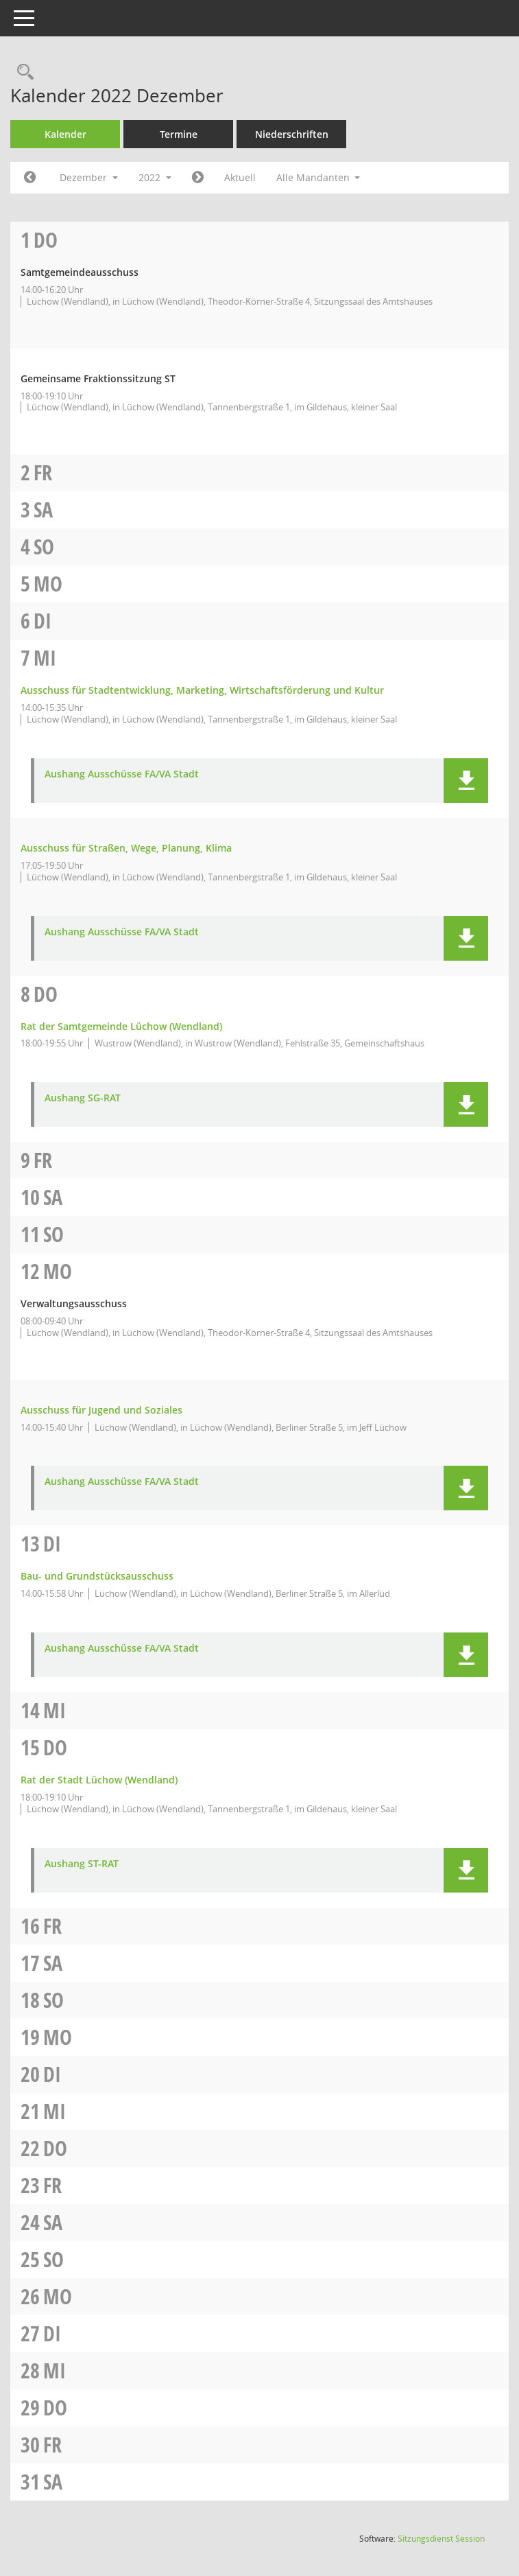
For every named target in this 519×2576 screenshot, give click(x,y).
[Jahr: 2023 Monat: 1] (198, 177)
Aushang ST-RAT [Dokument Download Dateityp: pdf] (82, 1864)
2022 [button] (154, 177)
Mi (45, 658)
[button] (466, 780)
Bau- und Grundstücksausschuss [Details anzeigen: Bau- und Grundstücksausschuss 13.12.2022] (97, 1575)
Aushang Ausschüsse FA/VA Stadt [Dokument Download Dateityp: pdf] (122, 774)
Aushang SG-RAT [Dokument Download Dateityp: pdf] (83, 1098)
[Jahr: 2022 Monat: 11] (30, 177)
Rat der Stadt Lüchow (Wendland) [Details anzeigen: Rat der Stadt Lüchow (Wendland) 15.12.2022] (99, 1779)
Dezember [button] (89, 177)
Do (46, 240)
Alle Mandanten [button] (318, 177)
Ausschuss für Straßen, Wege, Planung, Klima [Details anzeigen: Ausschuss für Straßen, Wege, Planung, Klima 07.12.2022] (126, 847)
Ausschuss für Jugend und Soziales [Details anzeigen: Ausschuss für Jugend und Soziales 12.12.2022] (101, 1409)
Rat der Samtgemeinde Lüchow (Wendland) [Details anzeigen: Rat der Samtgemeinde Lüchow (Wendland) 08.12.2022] (121, 1026)
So (44, 546)
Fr (43, 472)
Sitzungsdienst (441, 2538)
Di (42, 621)
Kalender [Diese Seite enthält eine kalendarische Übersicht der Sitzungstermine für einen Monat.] (65, 134)
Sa (43, 509)
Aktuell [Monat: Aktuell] (240, 177)
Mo (48, 584)
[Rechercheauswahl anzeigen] (22, 72)
